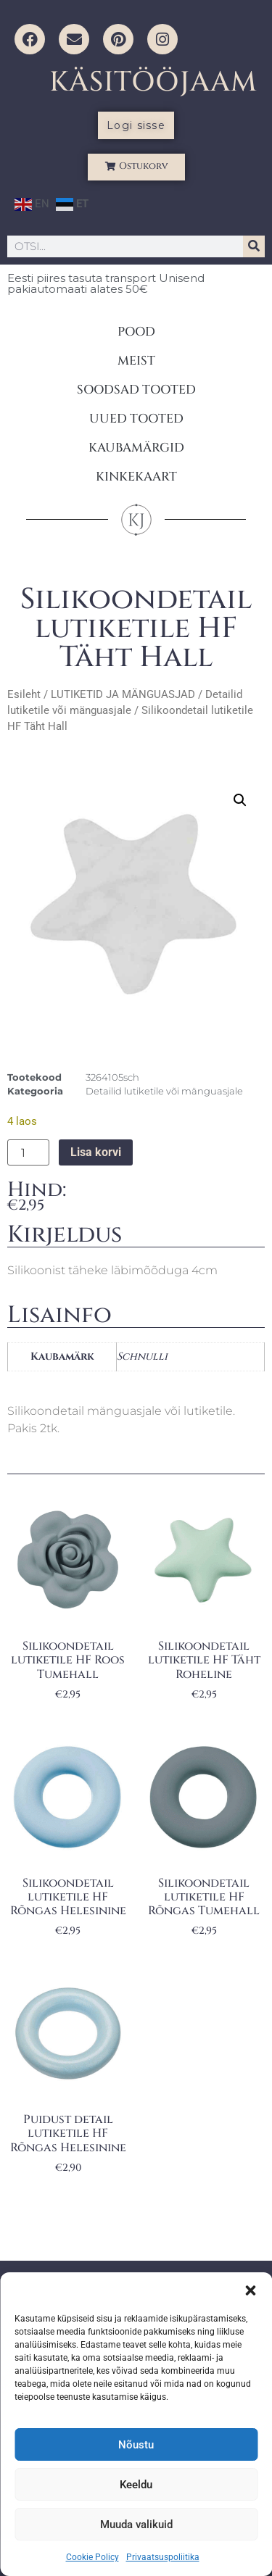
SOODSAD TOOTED (136, 389)
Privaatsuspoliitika (162, 2557)
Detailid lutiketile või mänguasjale (164, 1091)
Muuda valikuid (136, 2524)
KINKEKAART (136, 476)
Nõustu (136, 2444)
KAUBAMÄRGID (136, 447)
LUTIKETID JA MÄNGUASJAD (123, 694)
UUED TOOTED (136, 418)
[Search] (254, 246)
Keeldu (136, 2484)
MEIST (136, 360)
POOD (136, 331)
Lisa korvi (95, 1152)
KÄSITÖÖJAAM (153, 82)
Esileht (24, 694)
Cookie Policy (92, 2557)
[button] (250, 2290)
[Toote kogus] (28, 1152)
